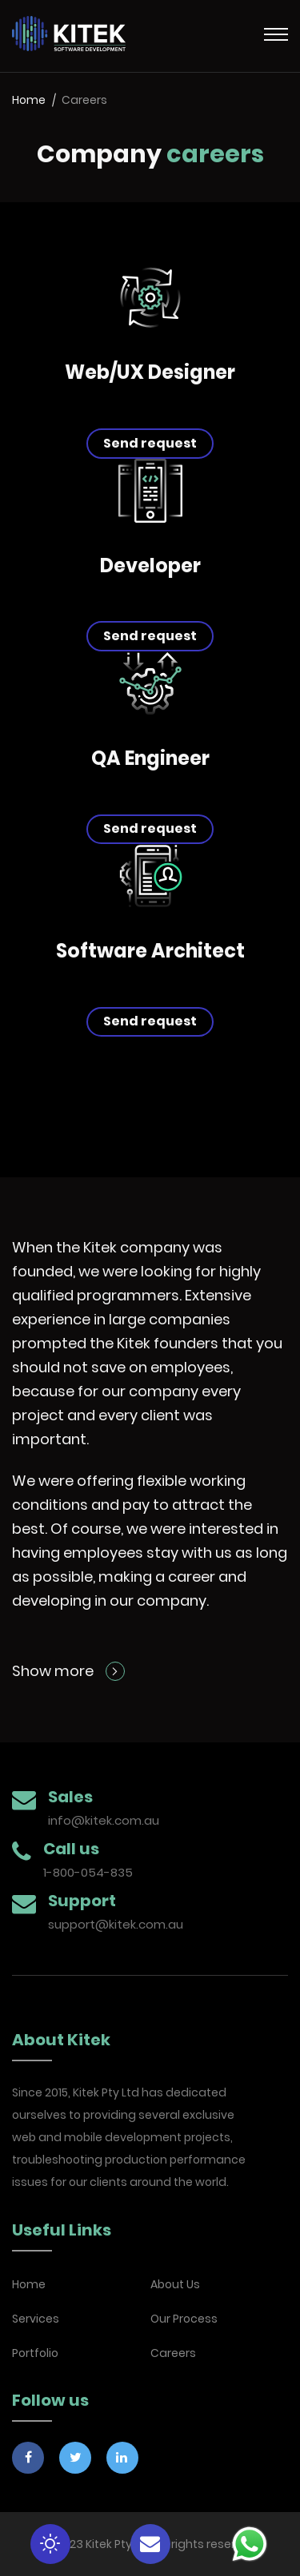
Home (29, 100)
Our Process (184, 2319)
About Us (175, 2284)
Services (35, 2319)
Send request (150, 443)
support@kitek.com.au (115, 1924)
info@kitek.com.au (103, 1820)
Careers (173, 2353)
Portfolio (35, 2353)
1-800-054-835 (88, 1872)
